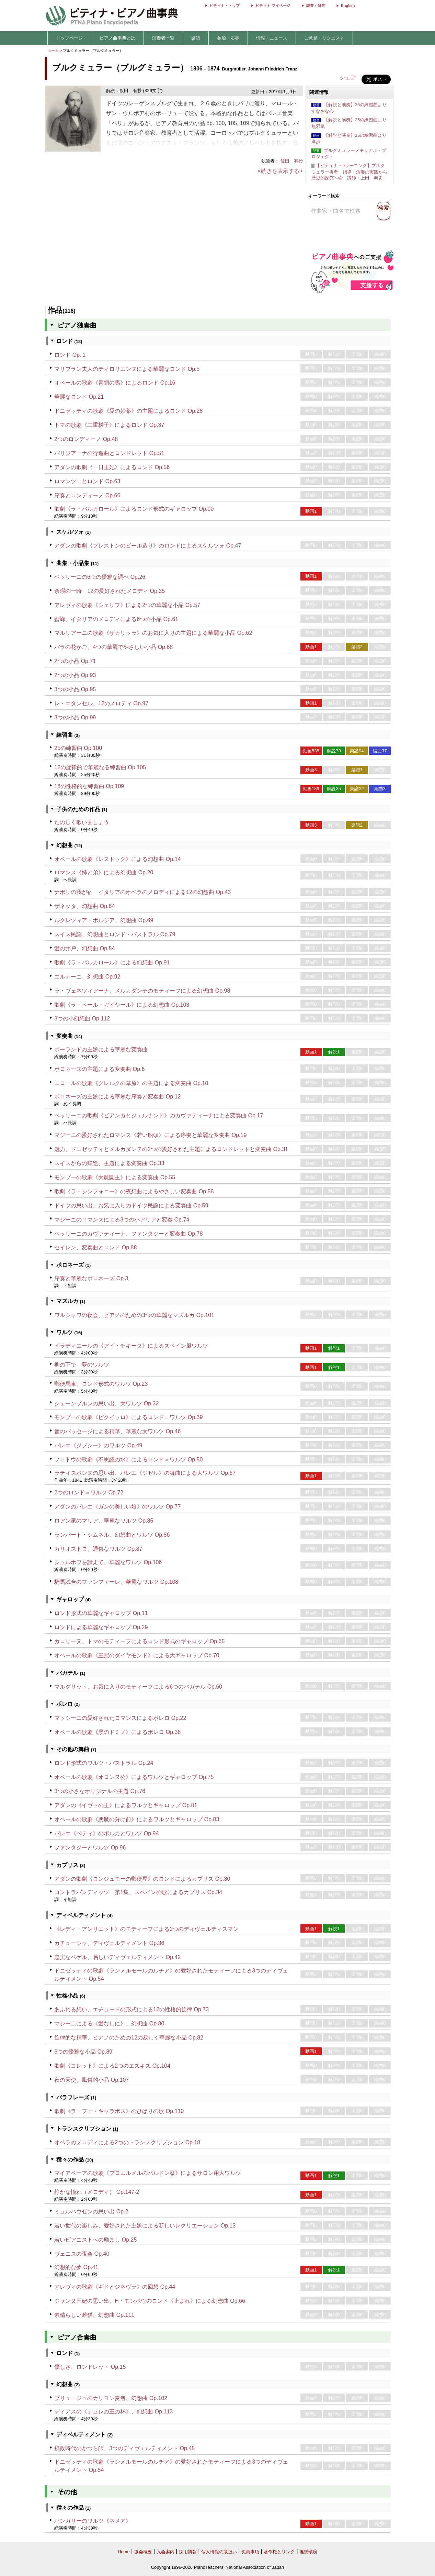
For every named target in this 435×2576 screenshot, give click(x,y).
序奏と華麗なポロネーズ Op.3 (91, 1278)
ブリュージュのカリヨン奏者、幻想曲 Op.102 (110, 2398)
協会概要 (143, 2551)
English (348, 5)
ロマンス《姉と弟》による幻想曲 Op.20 (103, 872)
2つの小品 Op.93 (75, 675)
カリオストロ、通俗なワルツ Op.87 (98, 1549)
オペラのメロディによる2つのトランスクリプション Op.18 (127, 2142)
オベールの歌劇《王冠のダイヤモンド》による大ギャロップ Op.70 (136, 1655)
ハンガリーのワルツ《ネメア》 (92, 2521)
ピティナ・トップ (224, 5)
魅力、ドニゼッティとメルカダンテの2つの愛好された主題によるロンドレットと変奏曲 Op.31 (171, 1149)
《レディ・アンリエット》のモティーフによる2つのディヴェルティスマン (146, 1929)
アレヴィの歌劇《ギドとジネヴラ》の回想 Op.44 (114, 2287)
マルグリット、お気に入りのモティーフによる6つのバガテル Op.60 (138, 1687)
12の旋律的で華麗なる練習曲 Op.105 (100, 767)
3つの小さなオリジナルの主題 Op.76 (99, 1791)
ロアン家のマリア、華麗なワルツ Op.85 (103, 1521)
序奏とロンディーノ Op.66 (87, 495)
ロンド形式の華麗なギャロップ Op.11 (101, 1613)
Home (124, 2551)
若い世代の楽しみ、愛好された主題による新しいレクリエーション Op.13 (145, 2226)
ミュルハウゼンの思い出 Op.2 (91, 2211)
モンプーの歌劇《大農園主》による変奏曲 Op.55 (114, 1177)
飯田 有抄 (292, 161)
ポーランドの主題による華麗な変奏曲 (101, 1049)
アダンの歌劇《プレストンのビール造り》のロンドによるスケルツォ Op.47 (147, 546)
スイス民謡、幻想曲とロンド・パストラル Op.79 (114, 934)
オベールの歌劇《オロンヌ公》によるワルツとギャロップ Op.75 (134, 1777)
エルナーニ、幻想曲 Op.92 (87, 977)
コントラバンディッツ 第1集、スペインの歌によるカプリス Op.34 (138, 1892)
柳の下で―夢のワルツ (81, 1365)
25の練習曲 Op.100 (78, 748)
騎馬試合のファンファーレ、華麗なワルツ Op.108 (116, 1582)
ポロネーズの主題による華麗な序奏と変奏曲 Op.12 (117, 1096)
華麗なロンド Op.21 (79, 397)
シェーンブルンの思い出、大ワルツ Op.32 (106, 1403)
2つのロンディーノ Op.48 (86, 439)
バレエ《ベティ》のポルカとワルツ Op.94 (106, 1833)
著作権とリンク (279, 2551)
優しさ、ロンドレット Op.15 (90, 2367)
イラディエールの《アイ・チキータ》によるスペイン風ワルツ (131, 1346)
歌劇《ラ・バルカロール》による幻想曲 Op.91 (112, 962)
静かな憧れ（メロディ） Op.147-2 (96, 2192)
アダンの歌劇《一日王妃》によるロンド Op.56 (112, 467)
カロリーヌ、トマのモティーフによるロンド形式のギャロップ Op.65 (139, 1641)
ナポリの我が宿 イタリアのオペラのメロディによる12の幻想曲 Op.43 (142, 892)
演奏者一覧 (163, 38)
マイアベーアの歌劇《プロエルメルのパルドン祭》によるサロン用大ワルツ (147, 2173)
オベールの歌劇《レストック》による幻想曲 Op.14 (117, 859)
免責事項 (250, 2551)
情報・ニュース (271, 38)
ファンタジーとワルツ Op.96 (90, 1847)
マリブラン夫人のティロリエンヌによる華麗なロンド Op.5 (126, 369)
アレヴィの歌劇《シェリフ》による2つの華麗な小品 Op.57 (127, 605)
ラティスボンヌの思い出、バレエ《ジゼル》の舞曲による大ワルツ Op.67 (145, 1473)
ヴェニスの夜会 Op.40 (81, 2254)
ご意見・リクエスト (324, 38)
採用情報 (188, 2551)
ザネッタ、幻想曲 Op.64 (84, 906)
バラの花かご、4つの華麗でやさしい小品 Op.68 (113, 647)
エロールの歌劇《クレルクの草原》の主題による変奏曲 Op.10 (131, 1083)
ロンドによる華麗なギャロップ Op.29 (101, 1627)
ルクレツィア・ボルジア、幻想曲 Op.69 (103, 920)
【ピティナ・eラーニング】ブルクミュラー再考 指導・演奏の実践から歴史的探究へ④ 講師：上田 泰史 (349, 171)
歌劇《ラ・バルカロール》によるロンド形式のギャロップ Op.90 (134, 509)
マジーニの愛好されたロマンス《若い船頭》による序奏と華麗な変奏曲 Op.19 (150, 1135)
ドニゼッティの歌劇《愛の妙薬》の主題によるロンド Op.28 (128, 411)
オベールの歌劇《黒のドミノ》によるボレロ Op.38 (117, 1732)
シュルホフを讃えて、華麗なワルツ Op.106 (108, 1562)
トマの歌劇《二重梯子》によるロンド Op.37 (109, 425)
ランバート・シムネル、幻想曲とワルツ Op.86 (112, 1535)
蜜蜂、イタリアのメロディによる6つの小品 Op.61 (116, 619)
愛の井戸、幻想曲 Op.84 (84, 948)
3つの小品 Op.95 (75, 689)
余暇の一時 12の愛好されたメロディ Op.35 (109, 591)
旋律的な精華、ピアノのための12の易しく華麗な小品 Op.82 (128, 2038)
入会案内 (165, 2551)
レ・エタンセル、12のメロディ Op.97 (101, 703)
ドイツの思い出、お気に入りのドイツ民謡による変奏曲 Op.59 (131, 1205)
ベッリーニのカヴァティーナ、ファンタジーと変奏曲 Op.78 (128, 1234)
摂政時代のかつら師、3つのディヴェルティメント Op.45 (124, 2448)
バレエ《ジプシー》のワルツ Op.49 (98, 1445)
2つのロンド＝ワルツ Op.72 (88, 1492)
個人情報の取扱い (219, 2551)
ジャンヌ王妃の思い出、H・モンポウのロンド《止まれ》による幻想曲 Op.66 (149, 2301)
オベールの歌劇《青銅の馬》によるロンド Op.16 (114, 383)
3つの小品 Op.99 (75, 717)
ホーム (53, 50)
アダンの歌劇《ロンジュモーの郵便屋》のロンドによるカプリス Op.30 (142, 1879)
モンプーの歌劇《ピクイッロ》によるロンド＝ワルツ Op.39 (128, 1417)
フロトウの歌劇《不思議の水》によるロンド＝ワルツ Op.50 (128, 1459)
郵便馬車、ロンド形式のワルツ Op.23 (101, 1384)
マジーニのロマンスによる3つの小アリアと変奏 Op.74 (121, 1220)
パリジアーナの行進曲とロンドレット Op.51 (109, 453)
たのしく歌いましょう (81, 822)
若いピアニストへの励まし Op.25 (95, 2240)
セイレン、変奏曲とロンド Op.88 (95, 1247)
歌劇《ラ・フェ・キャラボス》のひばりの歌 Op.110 (119, 2111)
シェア (348, 77)
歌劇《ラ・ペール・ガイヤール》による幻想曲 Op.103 (121, 1005)
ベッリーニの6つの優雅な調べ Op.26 (99, 577)
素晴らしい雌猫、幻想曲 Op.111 (94, 2315)
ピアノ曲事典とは (117, 38)
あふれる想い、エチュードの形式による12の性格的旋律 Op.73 (131, 2009)
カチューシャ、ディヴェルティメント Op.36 (109, 1943)
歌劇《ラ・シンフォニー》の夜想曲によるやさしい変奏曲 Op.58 (134, 1191)
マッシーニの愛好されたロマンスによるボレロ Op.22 (120, 1718)
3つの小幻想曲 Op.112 (82, 1018)
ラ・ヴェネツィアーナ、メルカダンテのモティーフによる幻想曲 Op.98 (142, 991)
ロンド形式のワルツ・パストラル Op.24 (103, 1763)
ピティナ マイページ (272, 5)
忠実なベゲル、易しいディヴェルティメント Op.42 (117, 1957)
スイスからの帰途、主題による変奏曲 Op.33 (109, 1163)
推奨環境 (308, 2551)
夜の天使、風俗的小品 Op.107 (91, 2080)
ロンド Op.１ (70, 355)
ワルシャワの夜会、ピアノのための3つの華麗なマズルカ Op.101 (134, 1315)
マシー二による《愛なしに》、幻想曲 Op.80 (109, 2023)
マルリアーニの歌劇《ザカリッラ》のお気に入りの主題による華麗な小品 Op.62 (153, 633)
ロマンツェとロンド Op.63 (87, 481)
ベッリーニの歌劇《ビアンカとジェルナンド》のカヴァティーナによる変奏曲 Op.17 (158, 1115)
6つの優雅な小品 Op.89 (83, 2052)
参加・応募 (228, 38)
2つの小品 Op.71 (75, 661)
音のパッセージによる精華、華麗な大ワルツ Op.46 (117, 1431)
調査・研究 (315, 5)
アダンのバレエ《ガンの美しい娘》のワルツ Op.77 (117, 1507)
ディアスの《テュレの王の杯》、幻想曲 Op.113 (113, 2411)
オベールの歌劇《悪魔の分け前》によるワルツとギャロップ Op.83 (136, 1819)
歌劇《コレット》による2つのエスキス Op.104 (112, 2066)
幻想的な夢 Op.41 (76, 2267)
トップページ (69, 38)
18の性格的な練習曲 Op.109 (89, 786)
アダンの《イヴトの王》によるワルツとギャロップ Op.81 (125, 1805)
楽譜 (195, 38)
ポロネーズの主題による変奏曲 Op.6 (99, 1069)
